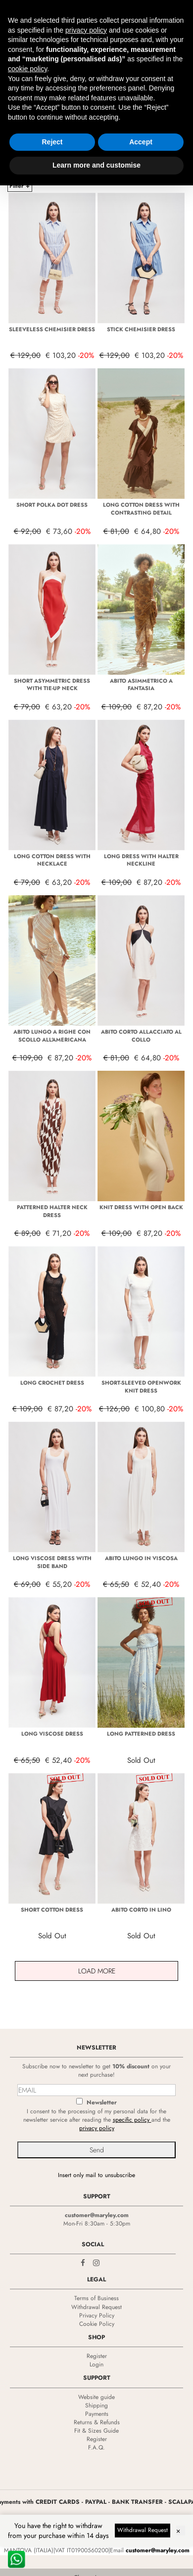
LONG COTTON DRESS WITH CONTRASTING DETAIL (141, 509)
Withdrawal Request (96, 2307)
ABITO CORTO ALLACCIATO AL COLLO (141, 1036)
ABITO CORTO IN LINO (141, 1910)
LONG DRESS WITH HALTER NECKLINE (141, 860)
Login (96, 2364)
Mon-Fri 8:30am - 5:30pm (96, 2223)
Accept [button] (140, 142)
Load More (96, 1971)
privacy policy (96, 2128)
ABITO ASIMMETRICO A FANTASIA (141, 685)
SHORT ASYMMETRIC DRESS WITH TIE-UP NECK (52, 685)
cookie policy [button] (27, 69)
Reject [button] (52, 142)
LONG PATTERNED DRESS (141, 1734)
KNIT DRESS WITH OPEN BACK (141, 1207)
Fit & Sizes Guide (96, 2430)
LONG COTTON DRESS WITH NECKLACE (52, 860)
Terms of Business (96, 2298)
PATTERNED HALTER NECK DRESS (52, 1211)
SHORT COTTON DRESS (52, 1910)
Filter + (19, 185)
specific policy (132, 2119)
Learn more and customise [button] (96, 165)
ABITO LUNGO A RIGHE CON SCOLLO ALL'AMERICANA (52, 1036)
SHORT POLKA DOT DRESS (52, 505)
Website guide (96, 2397)
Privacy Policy (96, 2315)
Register (97, 2356)
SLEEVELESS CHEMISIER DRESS (52, 329)
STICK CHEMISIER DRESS (141, 329)
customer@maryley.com (97, 2215)
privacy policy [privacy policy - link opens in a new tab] (86, 30)
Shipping (96, 2405)
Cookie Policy (96, 2323)
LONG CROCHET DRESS (52, 1383)
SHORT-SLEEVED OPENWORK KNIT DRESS (141, 1387)
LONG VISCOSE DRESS (52, 1734)
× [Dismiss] (178, 2530)
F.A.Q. (96, 2447)
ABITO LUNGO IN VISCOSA (141, 1558)
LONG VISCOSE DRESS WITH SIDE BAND (52, 1562)
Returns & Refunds (97, 2422)
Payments (96, 2413)
